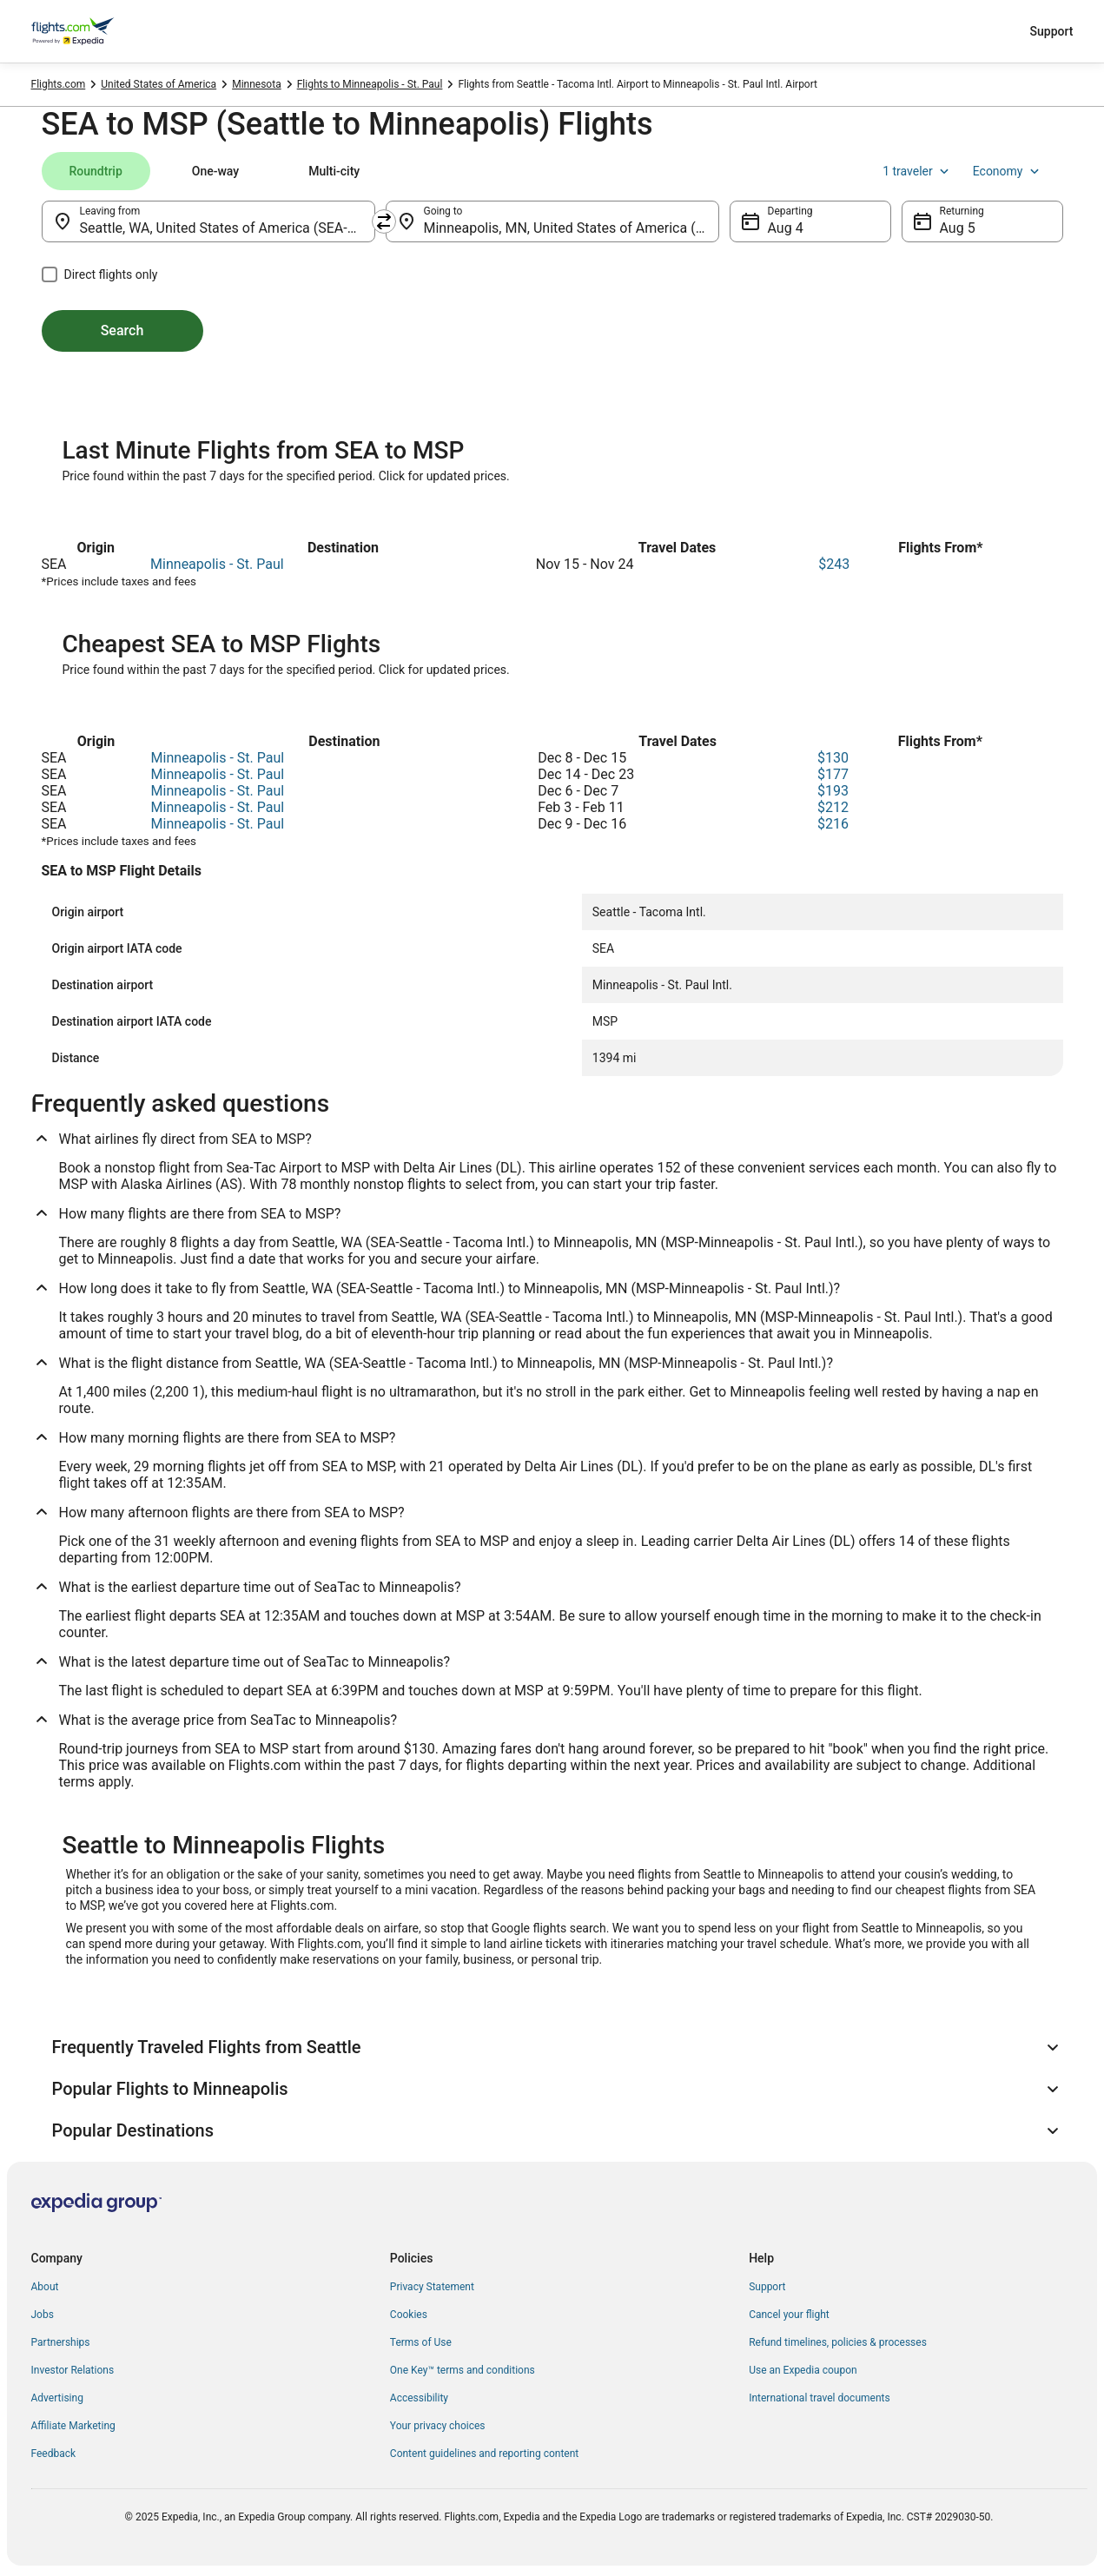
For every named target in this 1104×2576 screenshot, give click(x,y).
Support (1052, 31)
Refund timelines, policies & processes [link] (838, 2342)
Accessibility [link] (419, 2398)
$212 (833, 807)
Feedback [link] (53, 2453)
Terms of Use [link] (421, 2342)
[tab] (96, 171)
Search (122, 330)
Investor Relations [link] (73, 2370)
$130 (833, 758)
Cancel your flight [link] (789, 2314)
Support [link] (767, 2287)
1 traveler (917, 171)
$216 (833, 824)
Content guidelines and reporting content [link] (484, 2453)
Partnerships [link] (60, 2342)
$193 (833, 791)
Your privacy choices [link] (438, 2426)
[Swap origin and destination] (384, 221)
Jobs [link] (42, 2314)
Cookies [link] (408, 2314)
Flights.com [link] (58, 84)
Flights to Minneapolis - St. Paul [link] (370, 84)
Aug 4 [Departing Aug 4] (785, 228)
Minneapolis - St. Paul (217, 564)
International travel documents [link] (819, 2398)
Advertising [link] (57, 2398)
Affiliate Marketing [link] (73, 2426)
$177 (833, 774)
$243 (833, 564)
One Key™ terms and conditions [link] (462, 2370)
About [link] (45, 2287)
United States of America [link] (158, 84)
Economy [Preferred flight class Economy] (1007, 171)
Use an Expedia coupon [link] (802, 2370)
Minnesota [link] (256, 84)
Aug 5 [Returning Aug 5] (957, 228)
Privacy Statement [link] (432, 2287)
